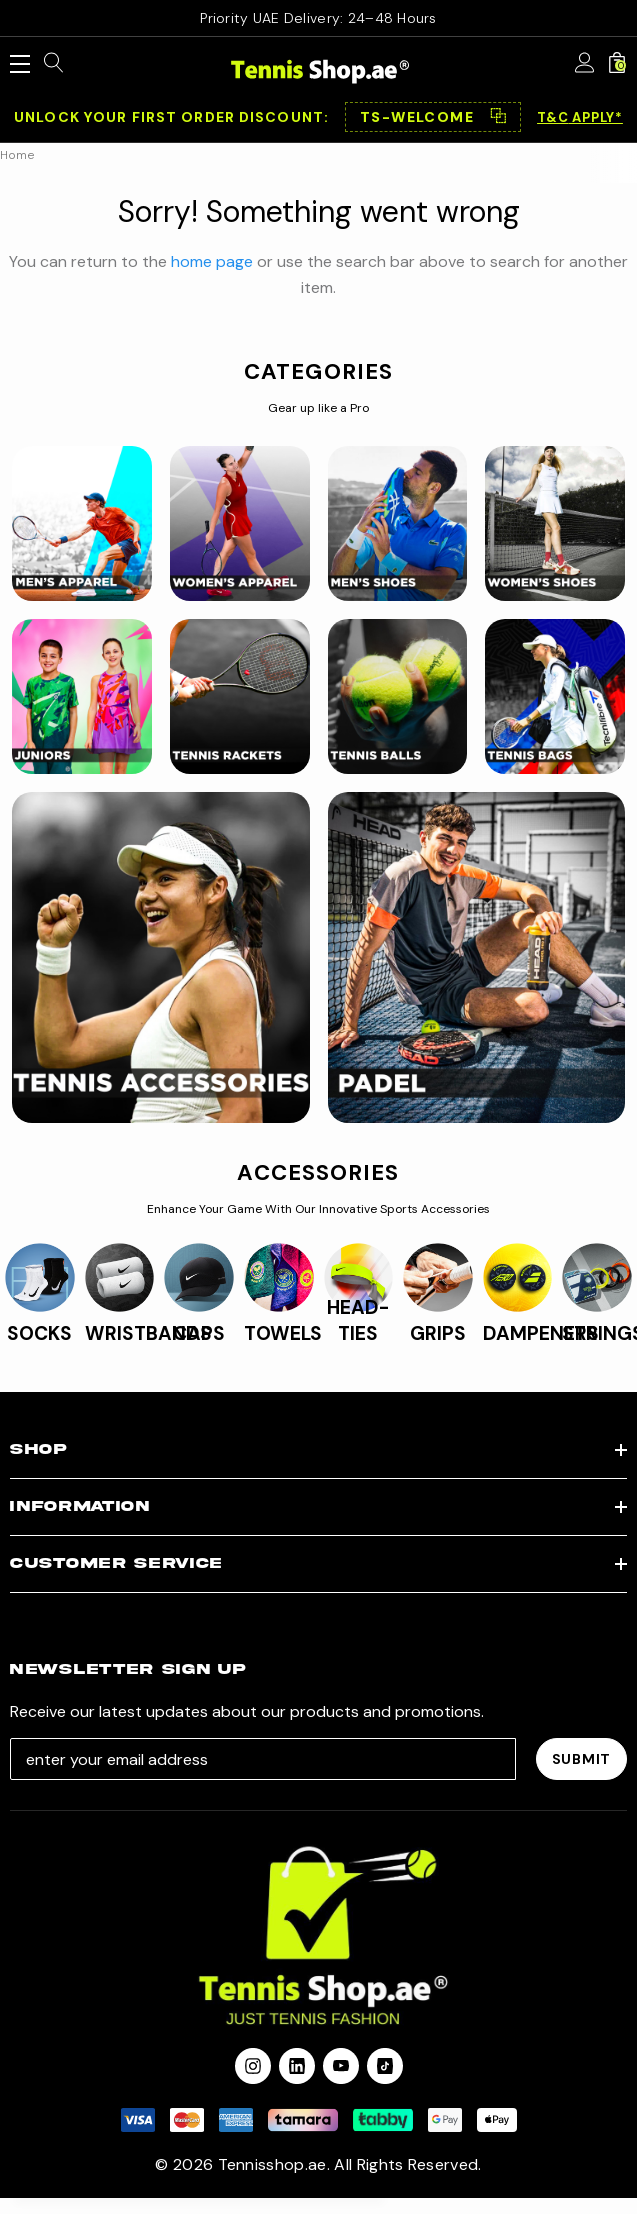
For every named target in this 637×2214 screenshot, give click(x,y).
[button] (433, 117)
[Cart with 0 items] (617, 64)
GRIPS (438, 1333)
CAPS (199, 1333)
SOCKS (39, 1333)
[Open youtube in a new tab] (341, 2066)
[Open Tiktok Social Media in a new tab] (385, 2066)
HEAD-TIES (358, 1320)
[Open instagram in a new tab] (253, 2066)
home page (212, 261)
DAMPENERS (541, 1333)
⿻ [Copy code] (498, 117)
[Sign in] (585, 64)
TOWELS (283, 1333)
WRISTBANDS (148, 1333)
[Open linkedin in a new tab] (297, 2066)
